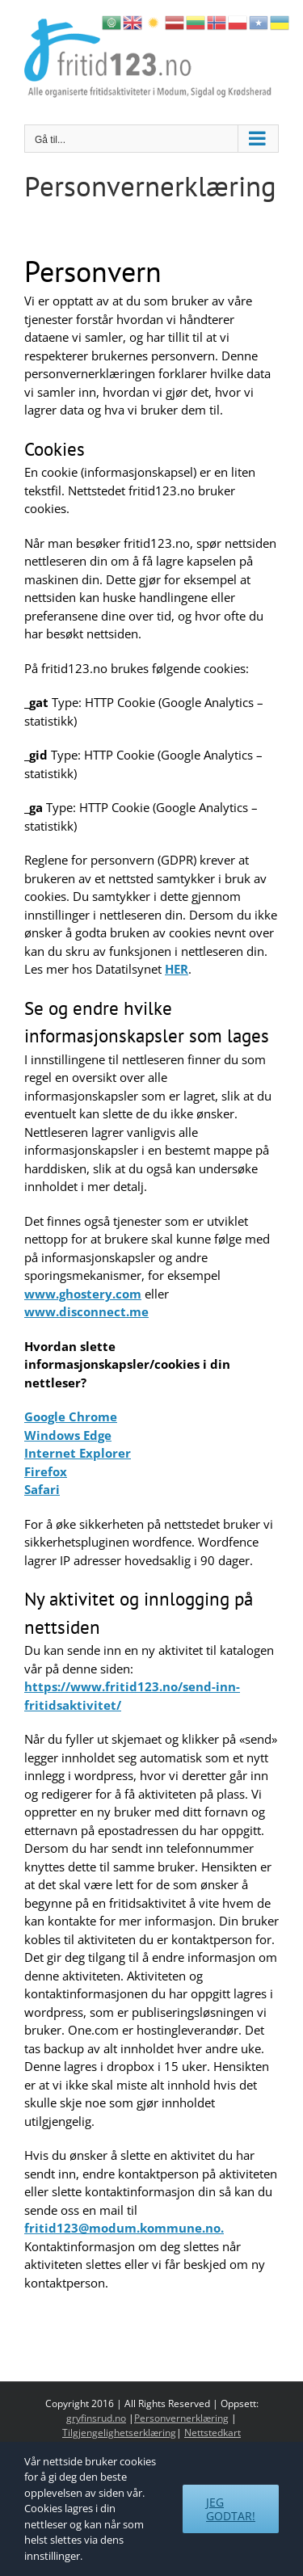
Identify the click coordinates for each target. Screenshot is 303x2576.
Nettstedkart (212, 2432)
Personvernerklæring (181, 2418)
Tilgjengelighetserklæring (119, 2432)
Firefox (45, 1471)
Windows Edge (68, 1435)
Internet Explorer (77, 1453)
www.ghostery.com (82, 1294)
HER (176, 969)
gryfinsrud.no (96, 2418)
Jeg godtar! (230, 2508)
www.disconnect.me (86, 1311)
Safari (42, 1489)
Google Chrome (70, 1416)
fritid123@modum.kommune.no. (124, 2228)
